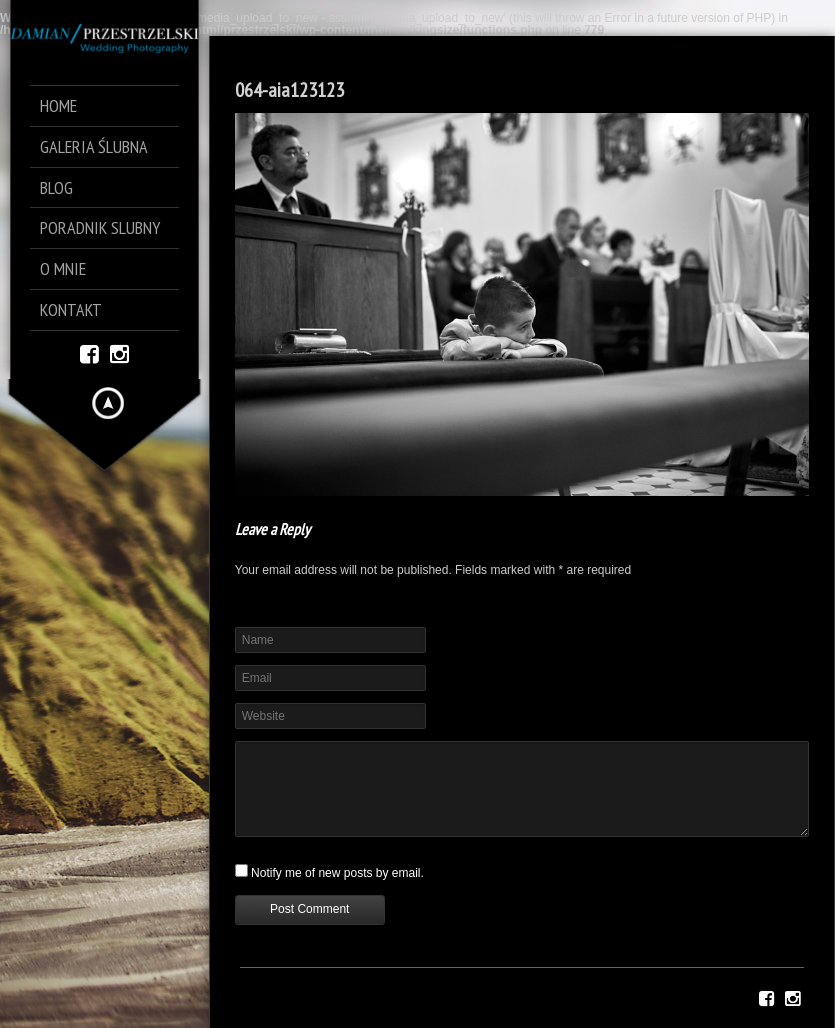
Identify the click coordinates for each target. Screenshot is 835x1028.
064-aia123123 (289, 90)
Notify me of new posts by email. (337, 873)
